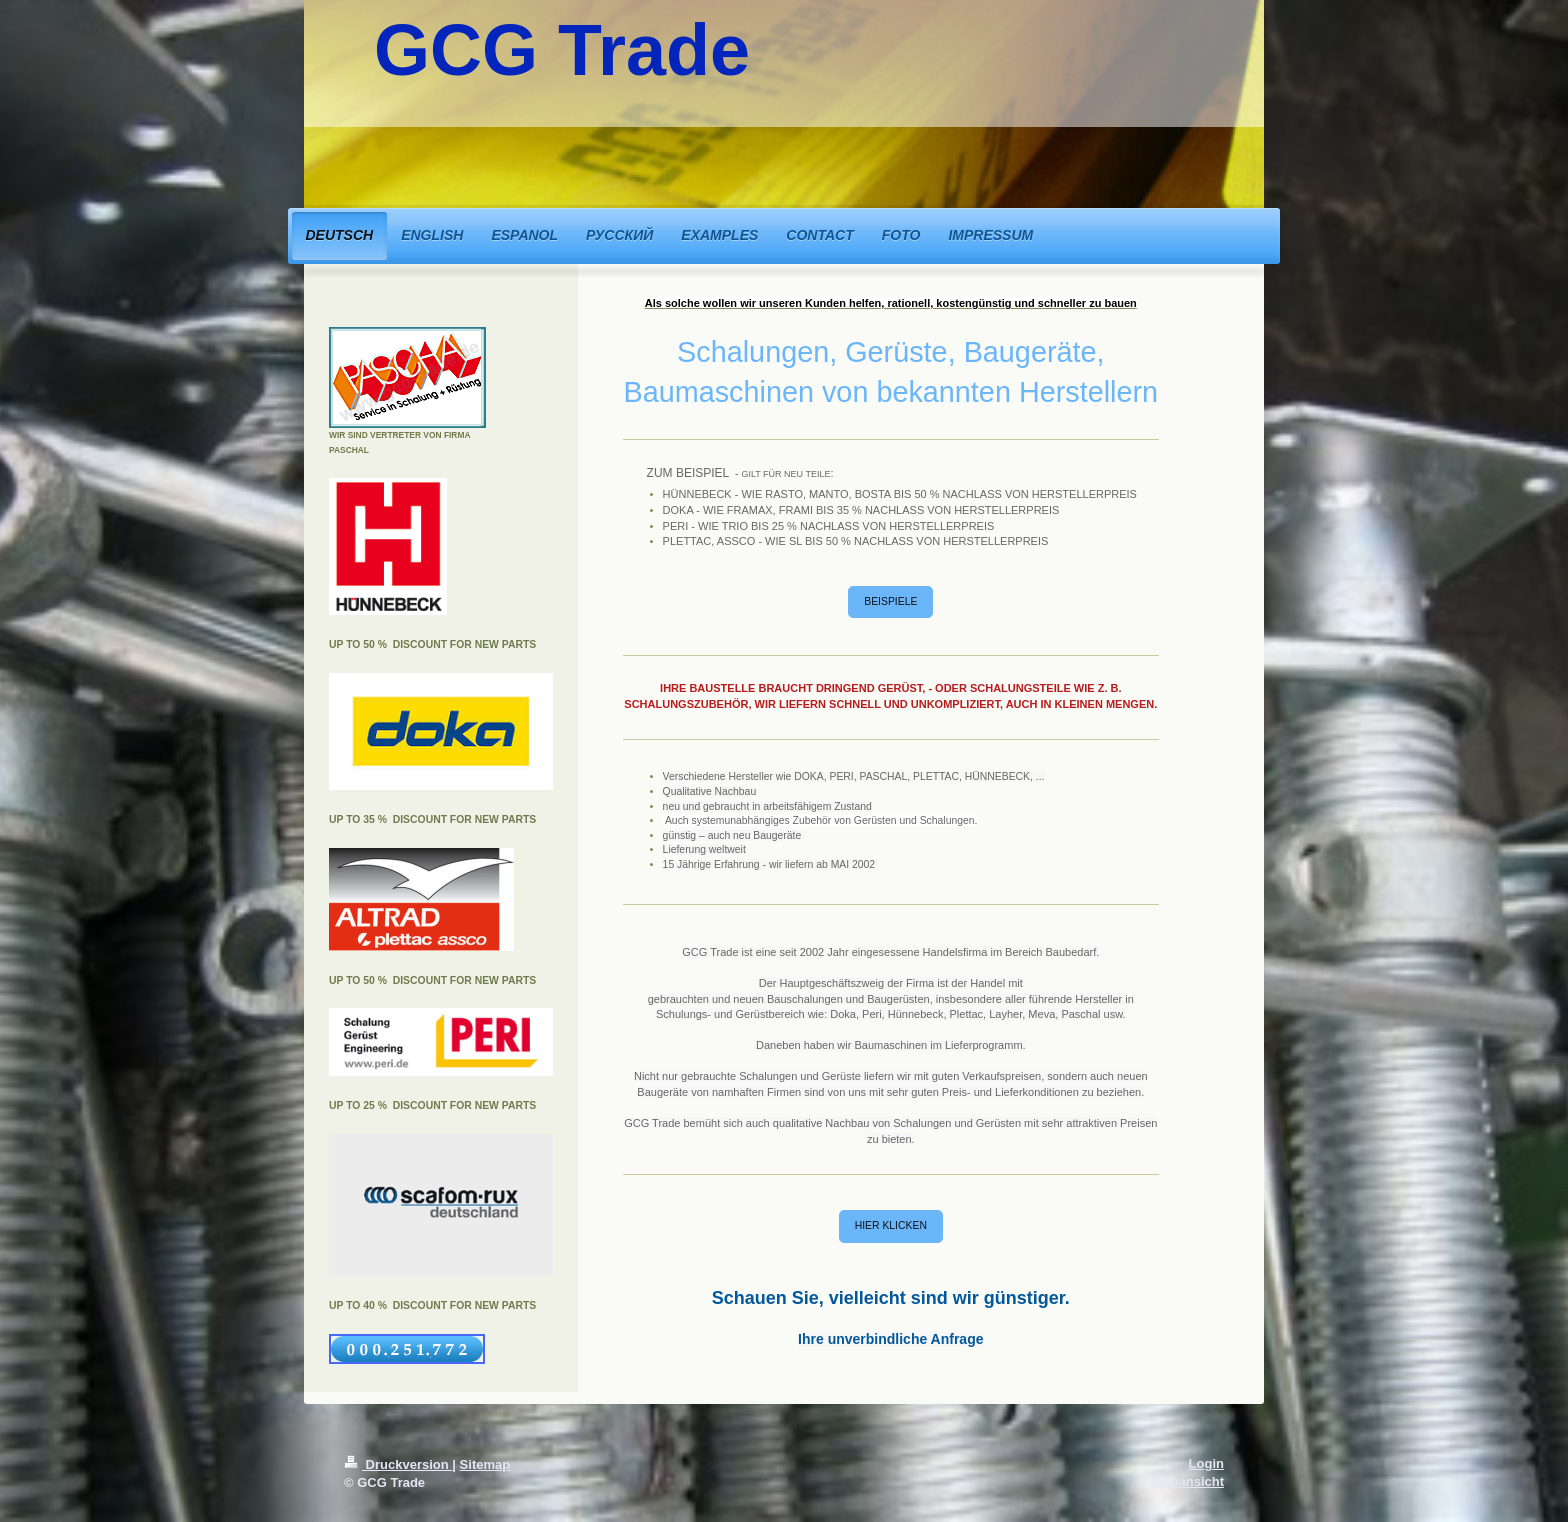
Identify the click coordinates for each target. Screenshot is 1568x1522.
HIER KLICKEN (891, 1225)
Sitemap (485, 1464)
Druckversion (398, 1464)
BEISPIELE (890, 601)
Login (1206, 1463)
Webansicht (1187, 1481)
